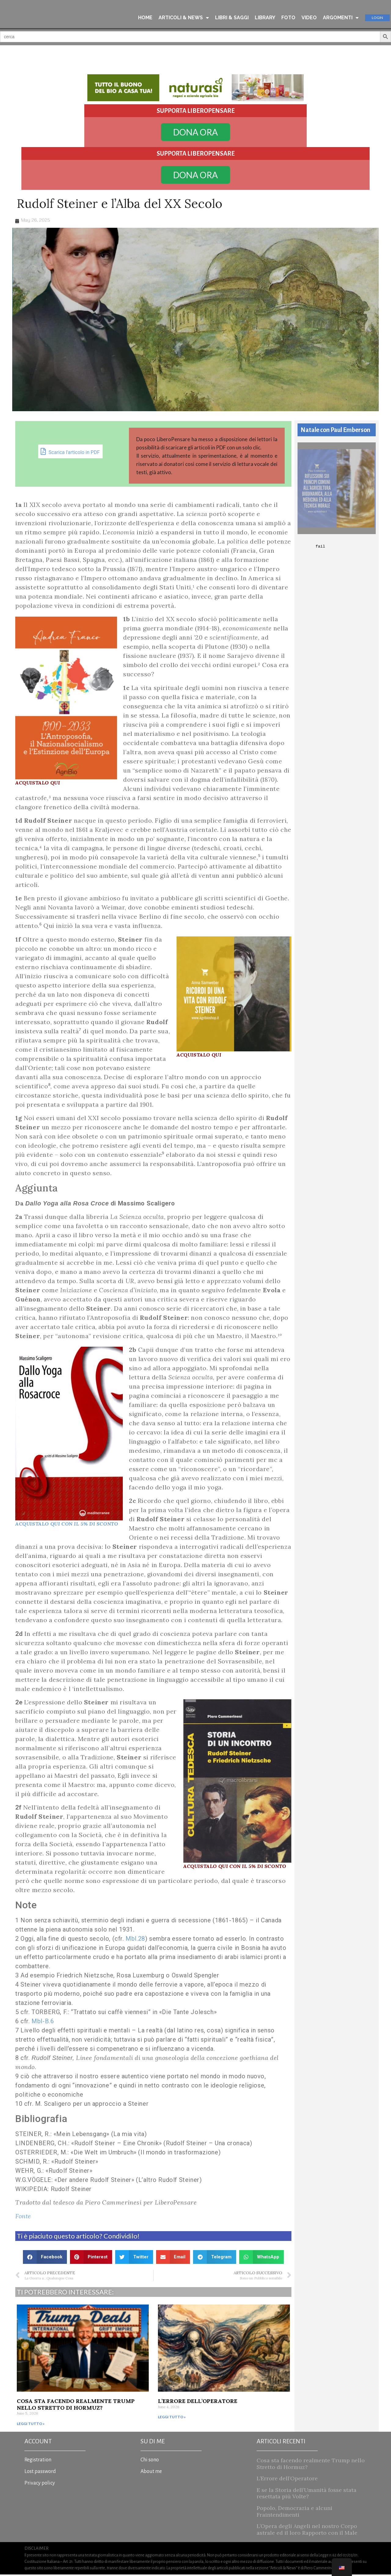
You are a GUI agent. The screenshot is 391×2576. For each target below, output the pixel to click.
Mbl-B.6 (42, 2023)
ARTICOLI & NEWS (184, 18)
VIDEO (309, 18)
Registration (37, 2461)
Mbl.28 (135, 1940)
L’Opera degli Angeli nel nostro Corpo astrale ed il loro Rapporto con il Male (307, 2531)
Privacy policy (39, 2484)
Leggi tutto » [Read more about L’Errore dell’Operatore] (172, 2418)
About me (151, 2473)
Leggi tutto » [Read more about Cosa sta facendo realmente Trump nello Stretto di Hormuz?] (31, 2425)
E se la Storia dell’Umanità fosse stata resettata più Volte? (306, 2495)
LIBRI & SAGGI (232, 18)
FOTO (288, 18)
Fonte (23, 2217)
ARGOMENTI (341, 18)
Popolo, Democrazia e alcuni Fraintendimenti (294, 2513)
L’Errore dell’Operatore (197, 2402)
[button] (45, 2259)
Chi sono (150, 2461)
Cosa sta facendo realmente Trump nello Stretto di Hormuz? (76, 2406)
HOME (145, 18)
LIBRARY (265, 18)
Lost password (40, 2473)
